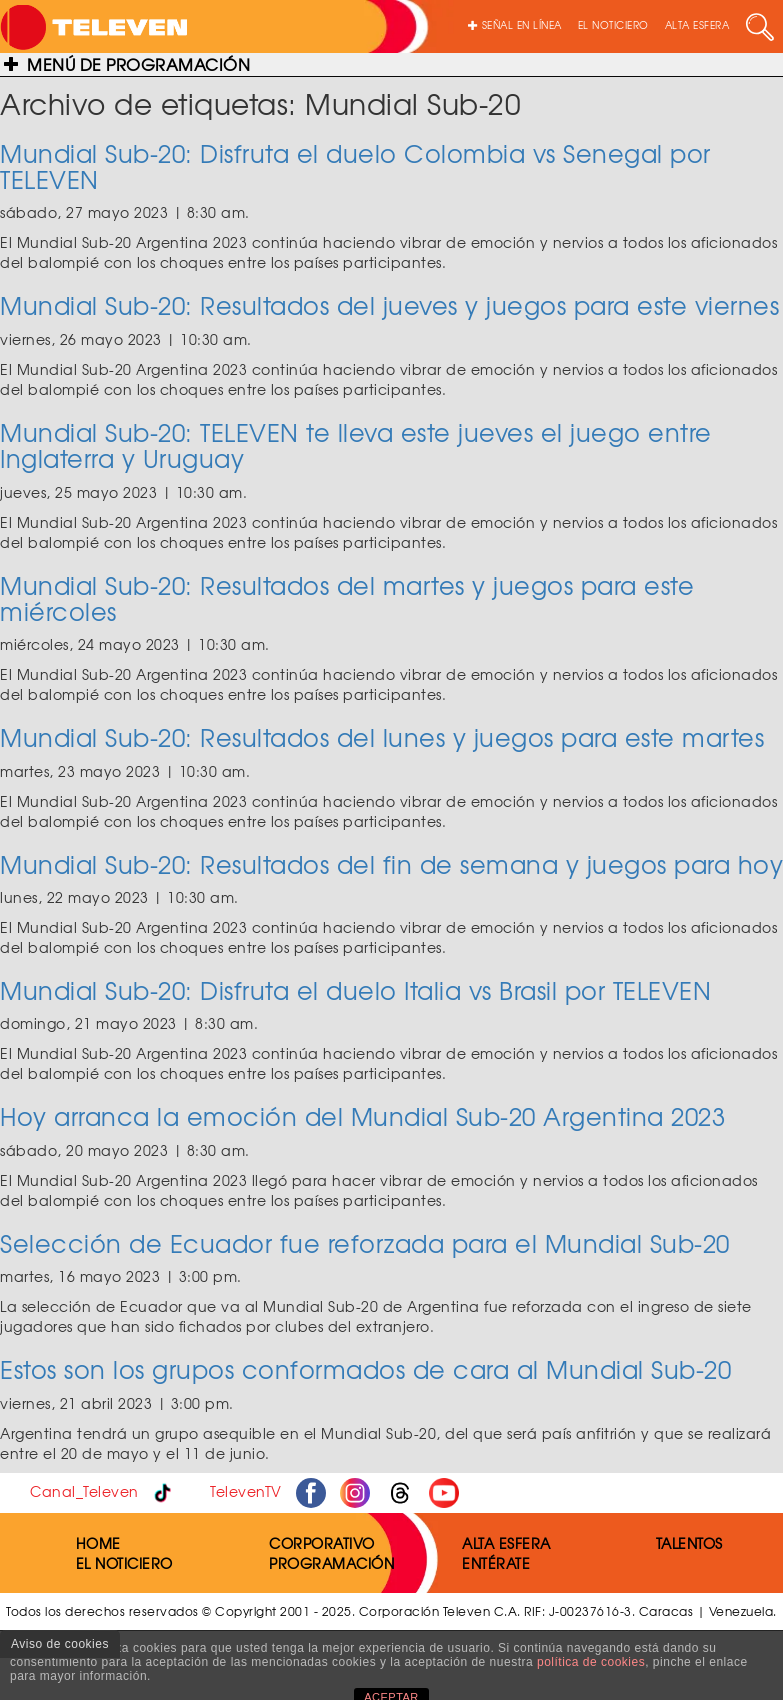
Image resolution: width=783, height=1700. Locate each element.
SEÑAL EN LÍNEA (515, 24)
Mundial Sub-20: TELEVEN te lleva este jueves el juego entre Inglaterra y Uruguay (356, 445)
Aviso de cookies (60, 1644)
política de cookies (591, 1662)
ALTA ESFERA (697, 24)
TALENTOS (689, 1543)
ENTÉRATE (496, 1563)
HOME (98, 1543)
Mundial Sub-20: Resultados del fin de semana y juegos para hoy (391, 864)
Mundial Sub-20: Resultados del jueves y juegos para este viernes (389, 305)
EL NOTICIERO (613, 24)
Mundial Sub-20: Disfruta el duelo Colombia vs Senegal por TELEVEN (355, 166)
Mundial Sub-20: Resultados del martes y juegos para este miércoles (347, 598)
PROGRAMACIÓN (331, 1563)
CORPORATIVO (322, 1543)
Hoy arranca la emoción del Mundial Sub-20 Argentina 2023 (362, 1116)
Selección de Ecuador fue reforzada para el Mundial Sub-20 (365, 1243)
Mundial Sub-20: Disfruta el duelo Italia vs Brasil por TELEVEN (355, 990)
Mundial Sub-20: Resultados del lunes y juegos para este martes (382, 737)
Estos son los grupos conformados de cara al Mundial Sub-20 (365, 1369)
